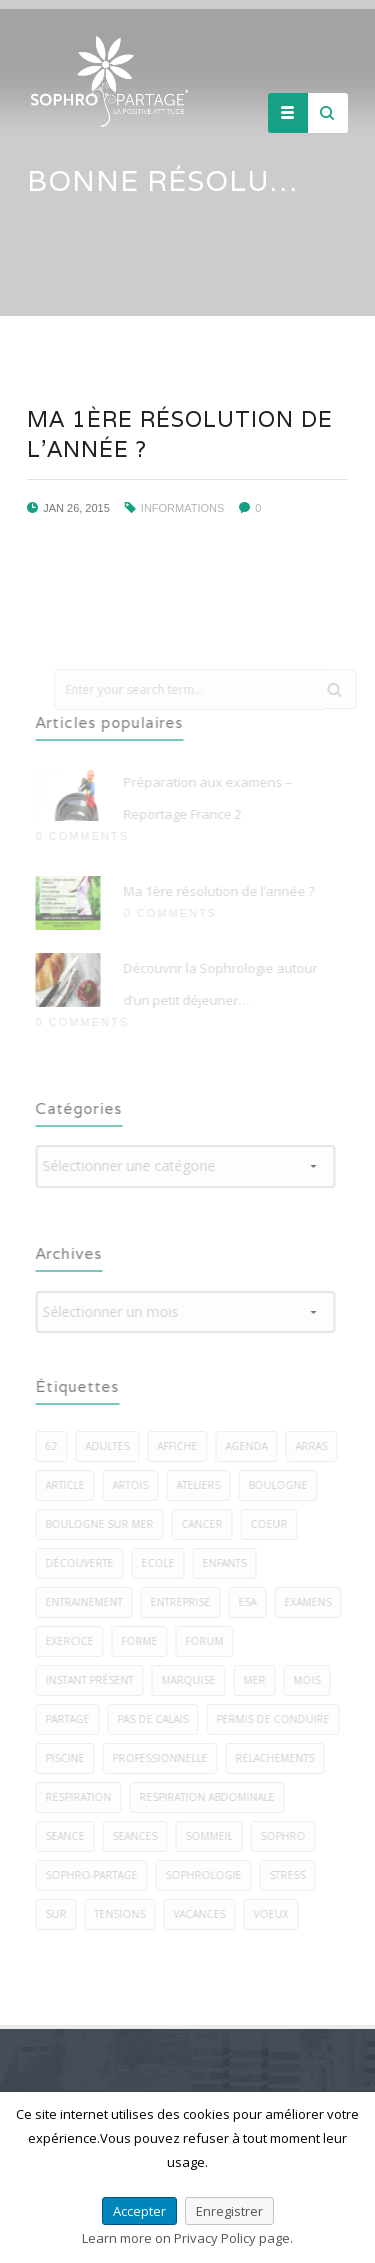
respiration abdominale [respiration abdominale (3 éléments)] (212, 1797)
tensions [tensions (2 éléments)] (125, 1914)
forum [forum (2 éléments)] (210, 1641)
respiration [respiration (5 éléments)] (84, 1797)
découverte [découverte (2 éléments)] (85, 1563)
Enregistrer (229, 2211)
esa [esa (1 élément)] (253, 1602)
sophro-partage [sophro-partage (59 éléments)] (97, 1875)
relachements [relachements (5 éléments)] (280, 1758)
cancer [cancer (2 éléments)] (207, 1524)
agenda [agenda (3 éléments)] (252, 1446)
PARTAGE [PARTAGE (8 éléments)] (73, 1719)
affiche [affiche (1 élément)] (183, 1446)
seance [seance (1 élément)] (70, 1836)
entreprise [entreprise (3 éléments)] (186, 1602)
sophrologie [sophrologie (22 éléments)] (209, 1875)
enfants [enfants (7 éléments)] (230, 1563)
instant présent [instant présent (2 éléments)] (95, 1680)
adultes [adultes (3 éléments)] (113, 1446)
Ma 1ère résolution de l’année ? (224, 891)
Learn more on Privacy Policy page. (187, 2238)
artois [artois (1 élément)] (136, 1485)
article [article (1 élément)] (70, 1485)
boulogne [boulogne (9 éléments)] (283, 1485)
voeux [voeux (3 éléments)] (276, 1914)
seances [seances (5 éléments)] (140, 1836)
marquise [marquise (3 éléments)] (194, 1680)
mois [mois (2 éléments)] (312, 1680)
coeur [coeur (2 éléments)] (274, 1524)
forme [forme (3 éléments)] (145, 1641)
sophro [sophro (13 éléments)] (288, 1836)
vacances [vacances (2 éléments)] (205, 1914)
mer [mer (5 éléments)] (260, 1680)
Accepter (139, 2211)
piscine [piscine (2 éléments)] (70, 1758)
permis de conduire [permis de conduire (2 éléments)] (278, 1719)
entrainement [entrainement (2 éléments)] (89, 1602)
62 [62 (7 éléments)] (57, 1446)
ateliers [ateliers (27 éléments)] (204, 1485)
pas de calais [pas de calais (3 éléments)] (158, 1719)
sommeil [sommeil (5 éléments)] (214, 1836)
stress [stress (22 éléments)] (293, 1875)
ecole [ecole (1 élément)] (163, 1563)
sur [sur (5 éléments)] (61, 1914)
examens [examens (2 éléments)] (313, 1602)
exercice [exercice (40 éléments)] (75, 1641)
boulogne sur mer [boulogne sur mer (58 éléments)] (105, 1524)
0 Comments (87, 836)
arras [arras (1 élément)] (317, 1446)
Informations (182, 508)
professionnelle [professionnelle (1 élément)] (165, 1758)
